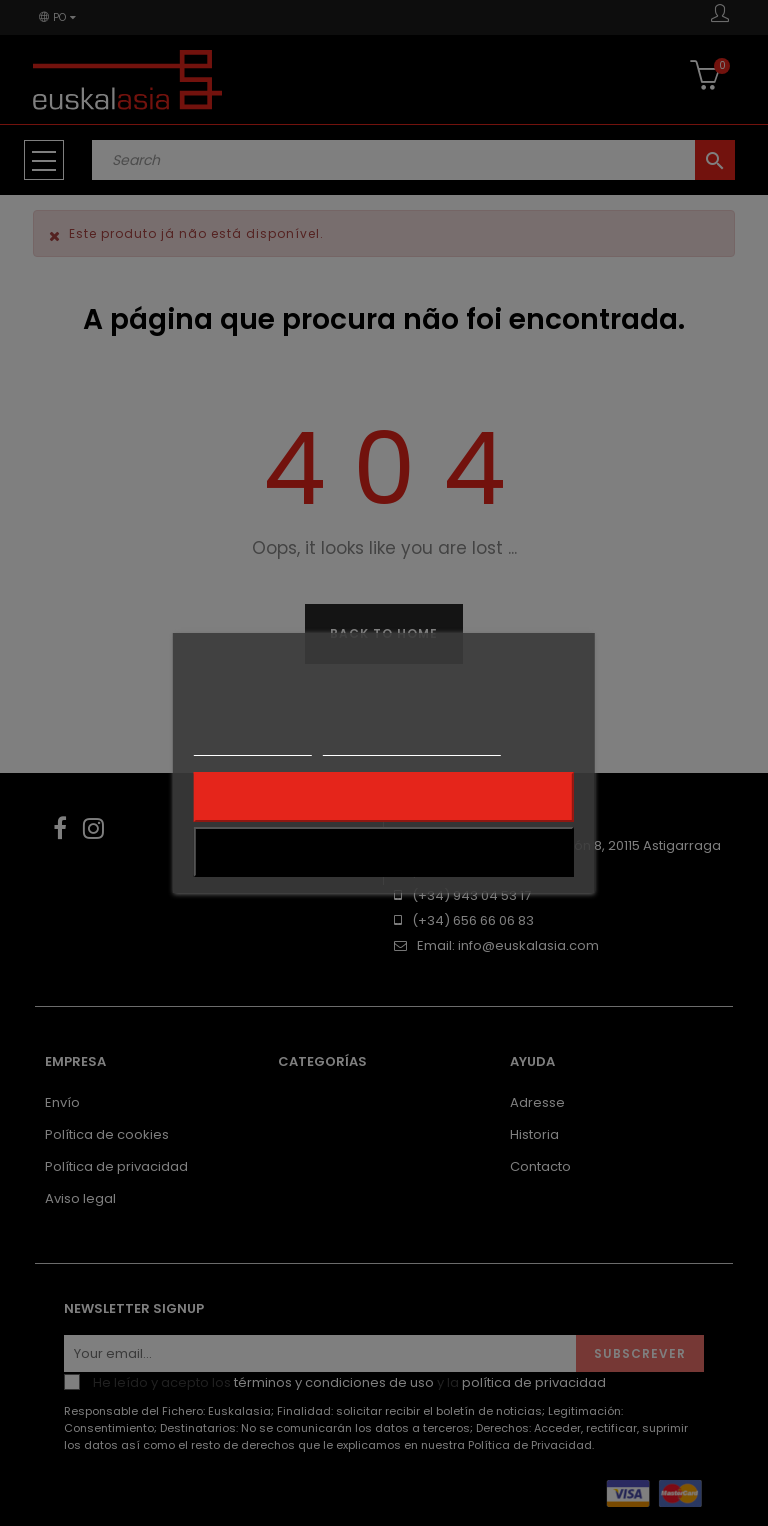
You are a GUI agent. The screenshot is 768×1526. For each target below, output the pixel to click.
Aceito (384, 852)
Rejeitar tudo (383, 797)
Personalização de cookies (412, 746)
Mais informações (253, 746)
